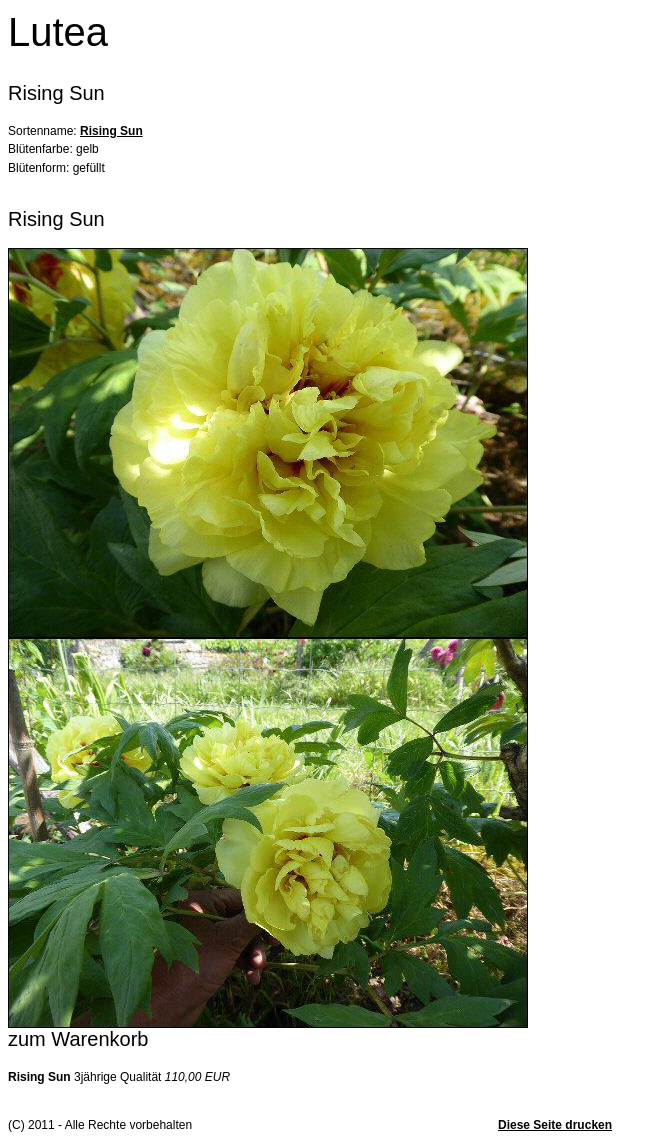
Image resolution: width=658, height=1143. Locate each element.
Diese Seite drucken (555, 1125)
